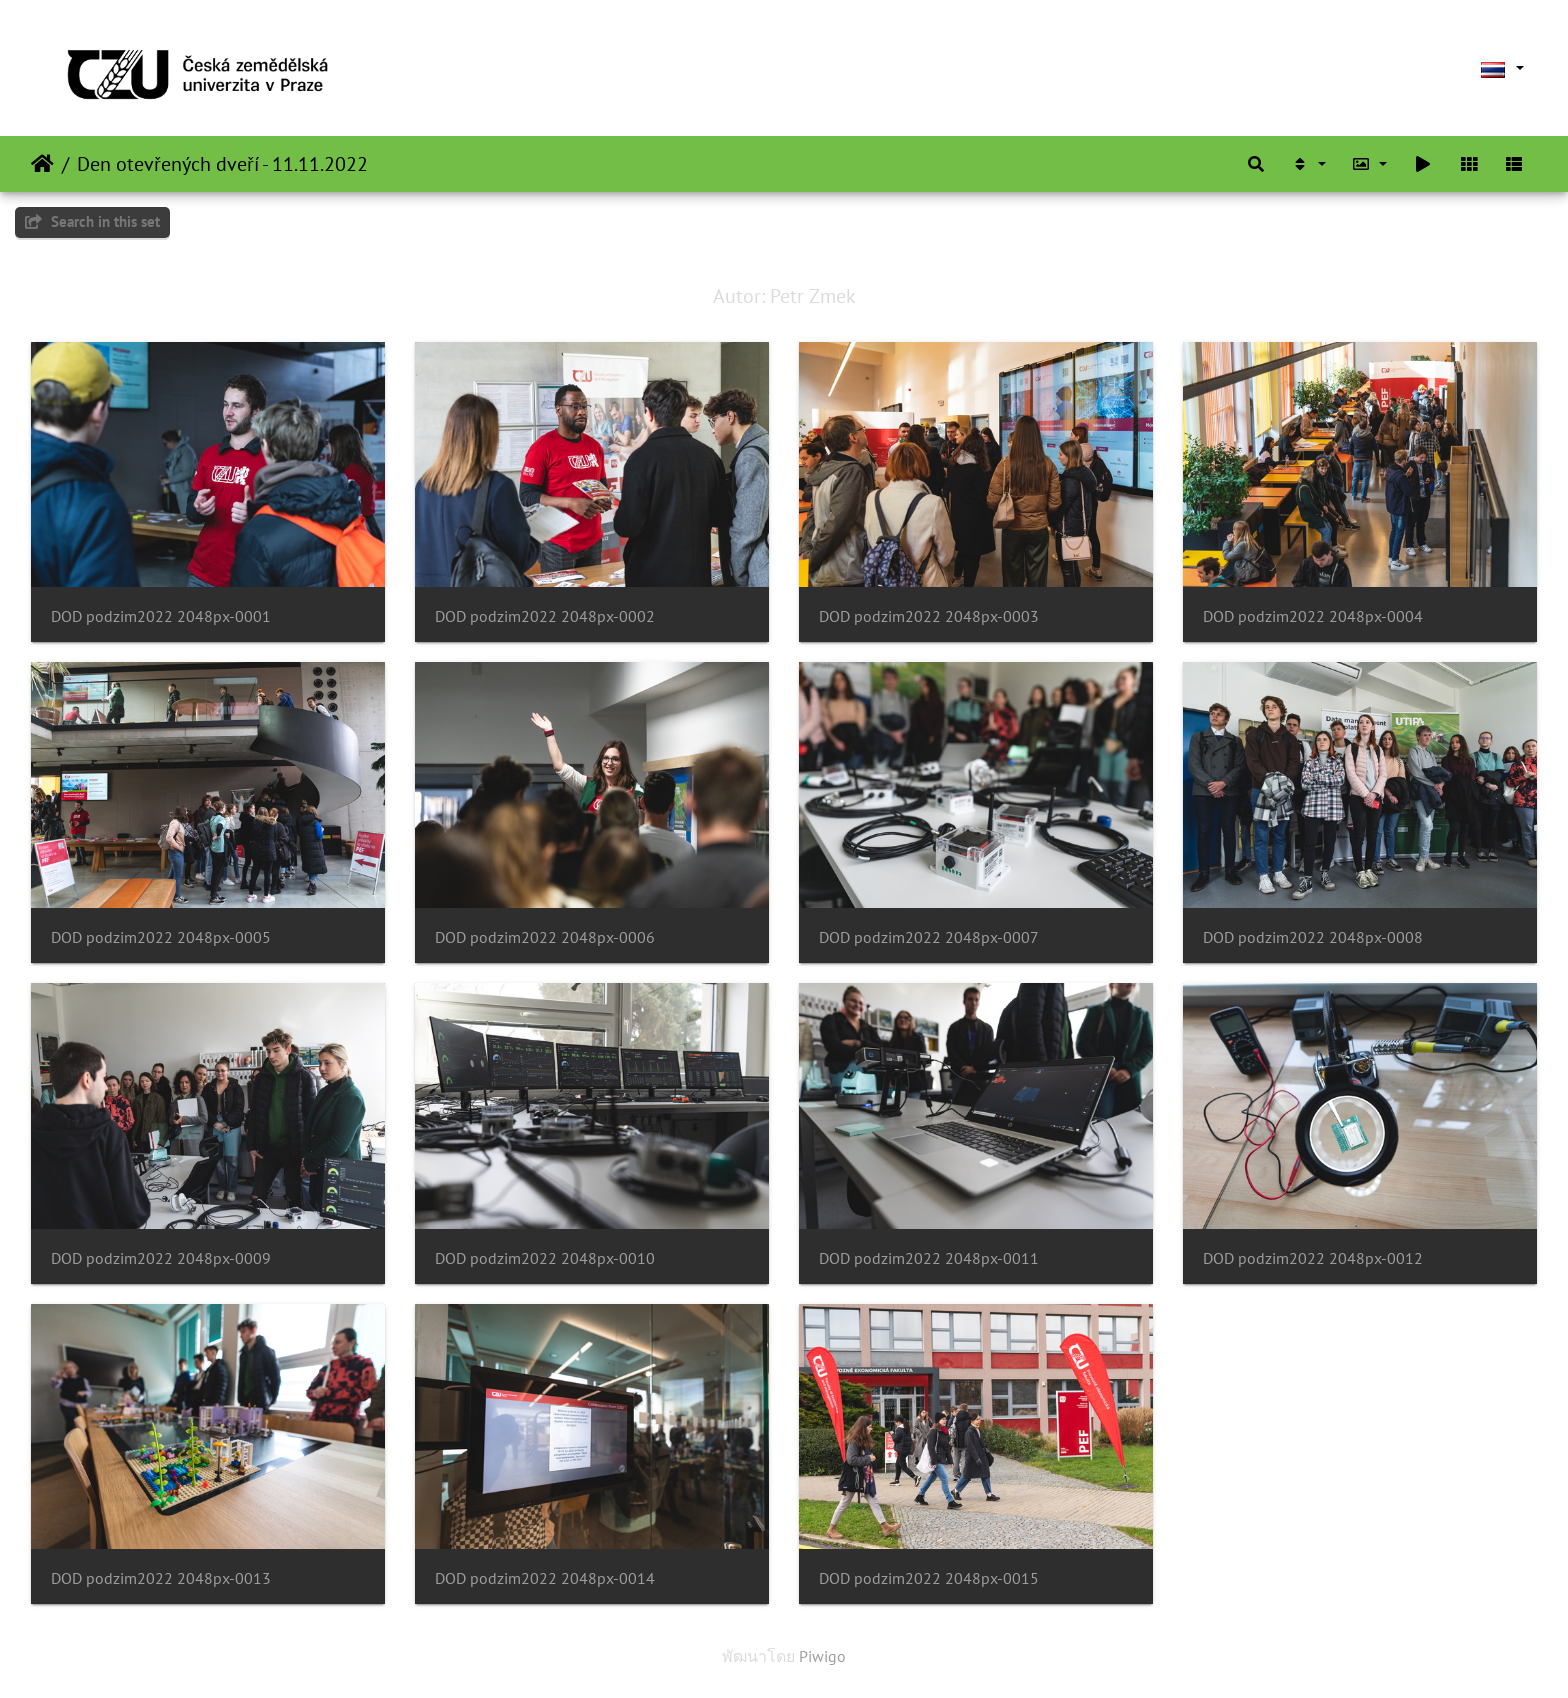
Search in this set (92, 221)
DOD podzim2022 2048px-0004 (1313, 616)
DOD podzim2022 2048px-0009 (161, 1258)
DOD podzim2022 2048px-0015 (929, 1578)
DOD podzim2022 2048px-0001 (161, 616)
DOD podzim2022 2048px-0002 (545, 616)
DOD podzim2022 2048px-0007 (929, 937)
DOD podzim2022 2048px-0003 (929, 616)
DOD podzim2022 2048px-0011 (929, 1258)
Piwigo (822, 1656)
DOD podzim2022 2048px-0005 (161, 937)
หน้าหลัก (42, 164)
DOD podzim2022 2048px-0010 (545, 1258)
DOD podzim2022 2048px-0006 (545, 937)
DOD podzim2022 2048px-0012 (1313, 1258)
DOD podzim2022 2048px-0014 (545, 1578)
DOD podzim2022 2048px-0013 (161, 1578)
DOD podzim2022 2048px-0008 (1313, 937)
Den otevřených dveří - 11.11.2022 (222, 164)
